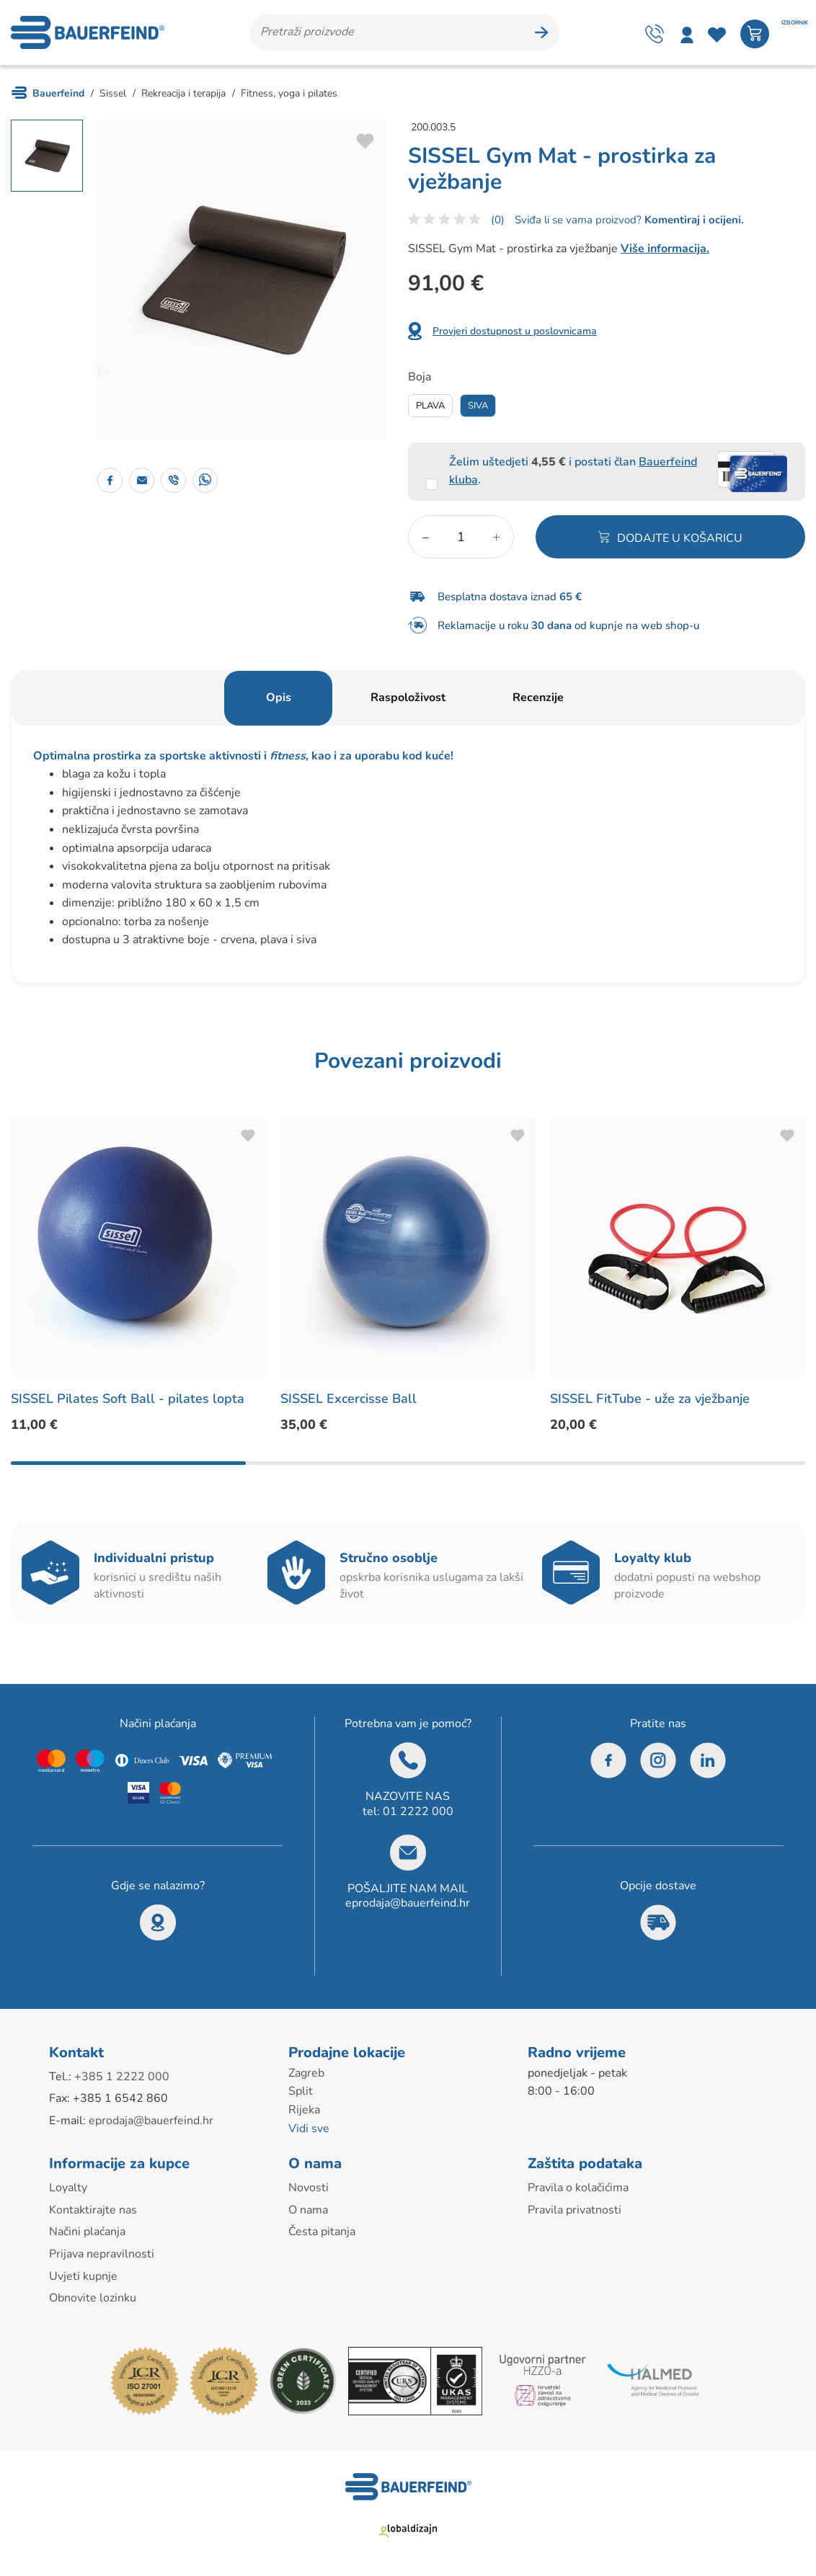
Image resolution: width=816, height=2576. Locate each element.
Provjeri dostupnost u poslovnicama (515, 331)
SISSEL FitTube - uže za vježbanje (650, 1398)
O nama (308, 2210)
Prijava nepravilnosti (101, 2254)
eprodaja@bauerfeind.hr (407, 1903)
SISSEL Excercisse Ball (348, 1398)
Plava (430, 405)
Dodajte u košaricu (679, 538)
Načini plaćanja (87, 2231)
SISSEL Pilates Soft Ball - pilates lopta (127, 1398)
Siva (478, 405)
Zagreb (306, 2073)
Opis (278, 697)
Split (300, 2091)
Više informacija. (665, 249)
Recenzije (538, 697)
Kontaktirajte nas (93, 2210)
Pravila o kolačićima (578, 2188)
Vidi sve (308, 2128)
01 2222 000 (418, 1811)
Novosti (308, 2188)
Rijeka (304, 2110)
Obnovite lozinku (92, 2298)
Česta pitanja (321, 2231)
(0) (498, 220)
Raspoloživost (408, 697)
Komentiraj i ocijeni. (693, 220)
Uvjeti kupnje (83, 2276)
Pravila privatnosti (574, 2210)
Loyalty (68, 2188)
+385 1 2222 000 (121, 2077)
